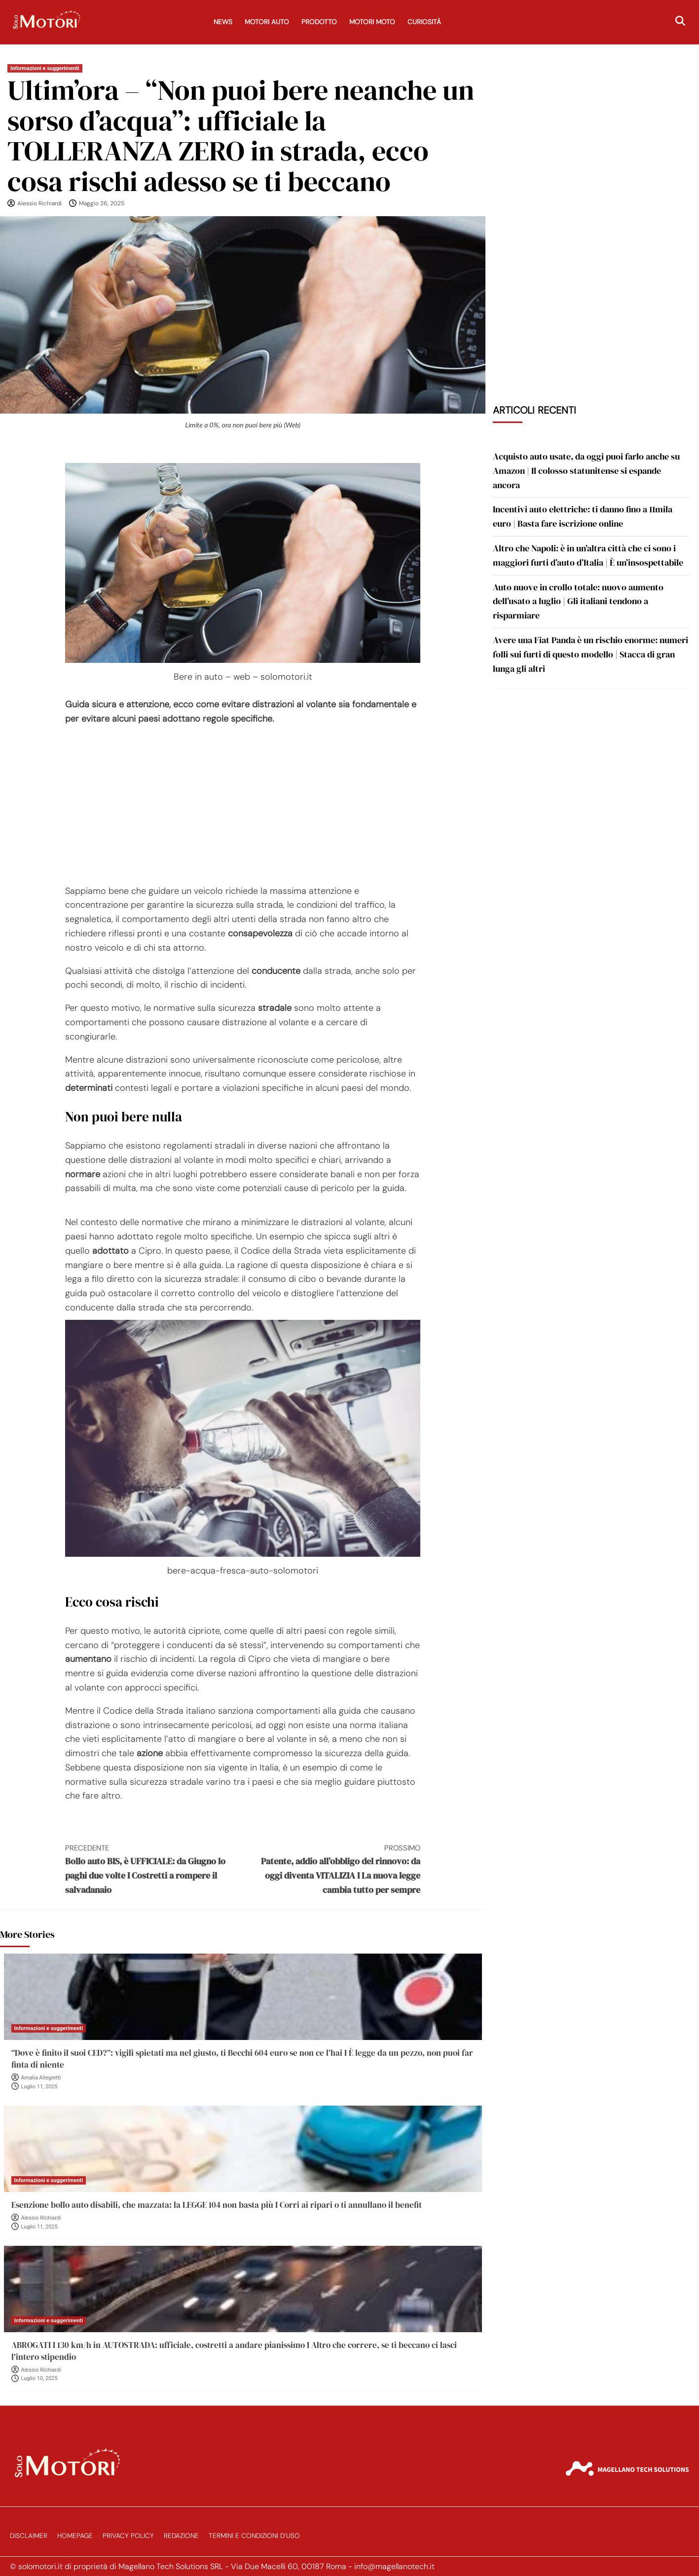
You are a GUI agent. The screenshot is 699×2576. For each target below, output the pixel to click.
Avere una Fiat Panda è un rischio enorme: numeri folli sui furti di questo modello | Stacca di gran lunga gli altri (590, 654)
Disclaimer (28, 2536)
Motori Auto (267, 22)
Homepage (75, 2536)
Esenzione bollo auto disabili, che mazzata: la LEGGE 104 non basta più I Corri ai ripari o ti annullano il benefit (216, 2205)
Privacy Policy (128, 2536)
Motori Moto (372, 22)
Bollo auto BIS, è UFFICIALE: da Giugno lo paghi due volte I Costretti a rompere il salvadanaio (154, 1869)
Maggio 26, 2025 (101, 203)
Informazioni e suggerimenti (44, 68)
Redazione (181, 2536)
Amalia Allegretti (41, 2078)
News (223, 22)
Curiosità (424, 22)
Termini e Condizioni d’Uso (254, 2536)
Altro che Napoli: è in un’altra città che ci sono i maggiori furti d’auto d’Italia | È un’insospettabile (588, 555)
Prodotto (319, 22)
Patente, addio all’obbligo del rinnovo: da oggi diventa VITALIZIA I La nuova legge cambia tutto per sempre (331, 1869)
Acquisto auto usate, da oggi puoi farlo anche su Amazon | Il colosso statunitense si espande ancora (586, 470)
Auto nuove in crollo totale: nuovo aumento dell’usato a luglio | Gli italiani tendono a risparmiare (578, 601)
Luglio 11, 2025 (39, 2086)
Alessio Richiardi (39, 203)
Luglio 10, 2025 (39, 2378)
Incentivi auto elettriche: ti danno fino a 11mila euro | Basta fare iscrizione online (582, 516)
